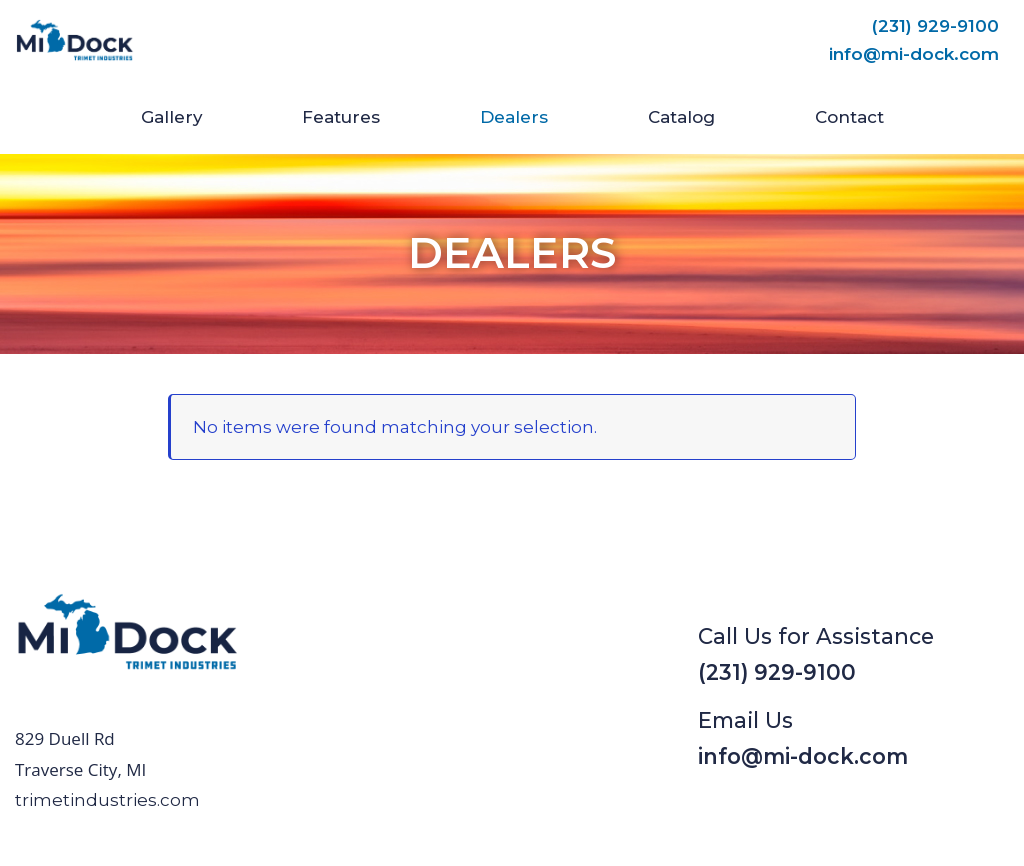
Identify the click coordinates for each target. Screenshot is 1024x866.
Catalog (681, 117)
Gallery (171, 117)
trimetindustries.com (107, 800)
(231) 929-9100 (935, 26)
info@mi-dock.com (914, 54)
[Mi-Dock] (75, 40)
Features (341, 117)
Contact (849, 117)
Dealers (514, 117)
